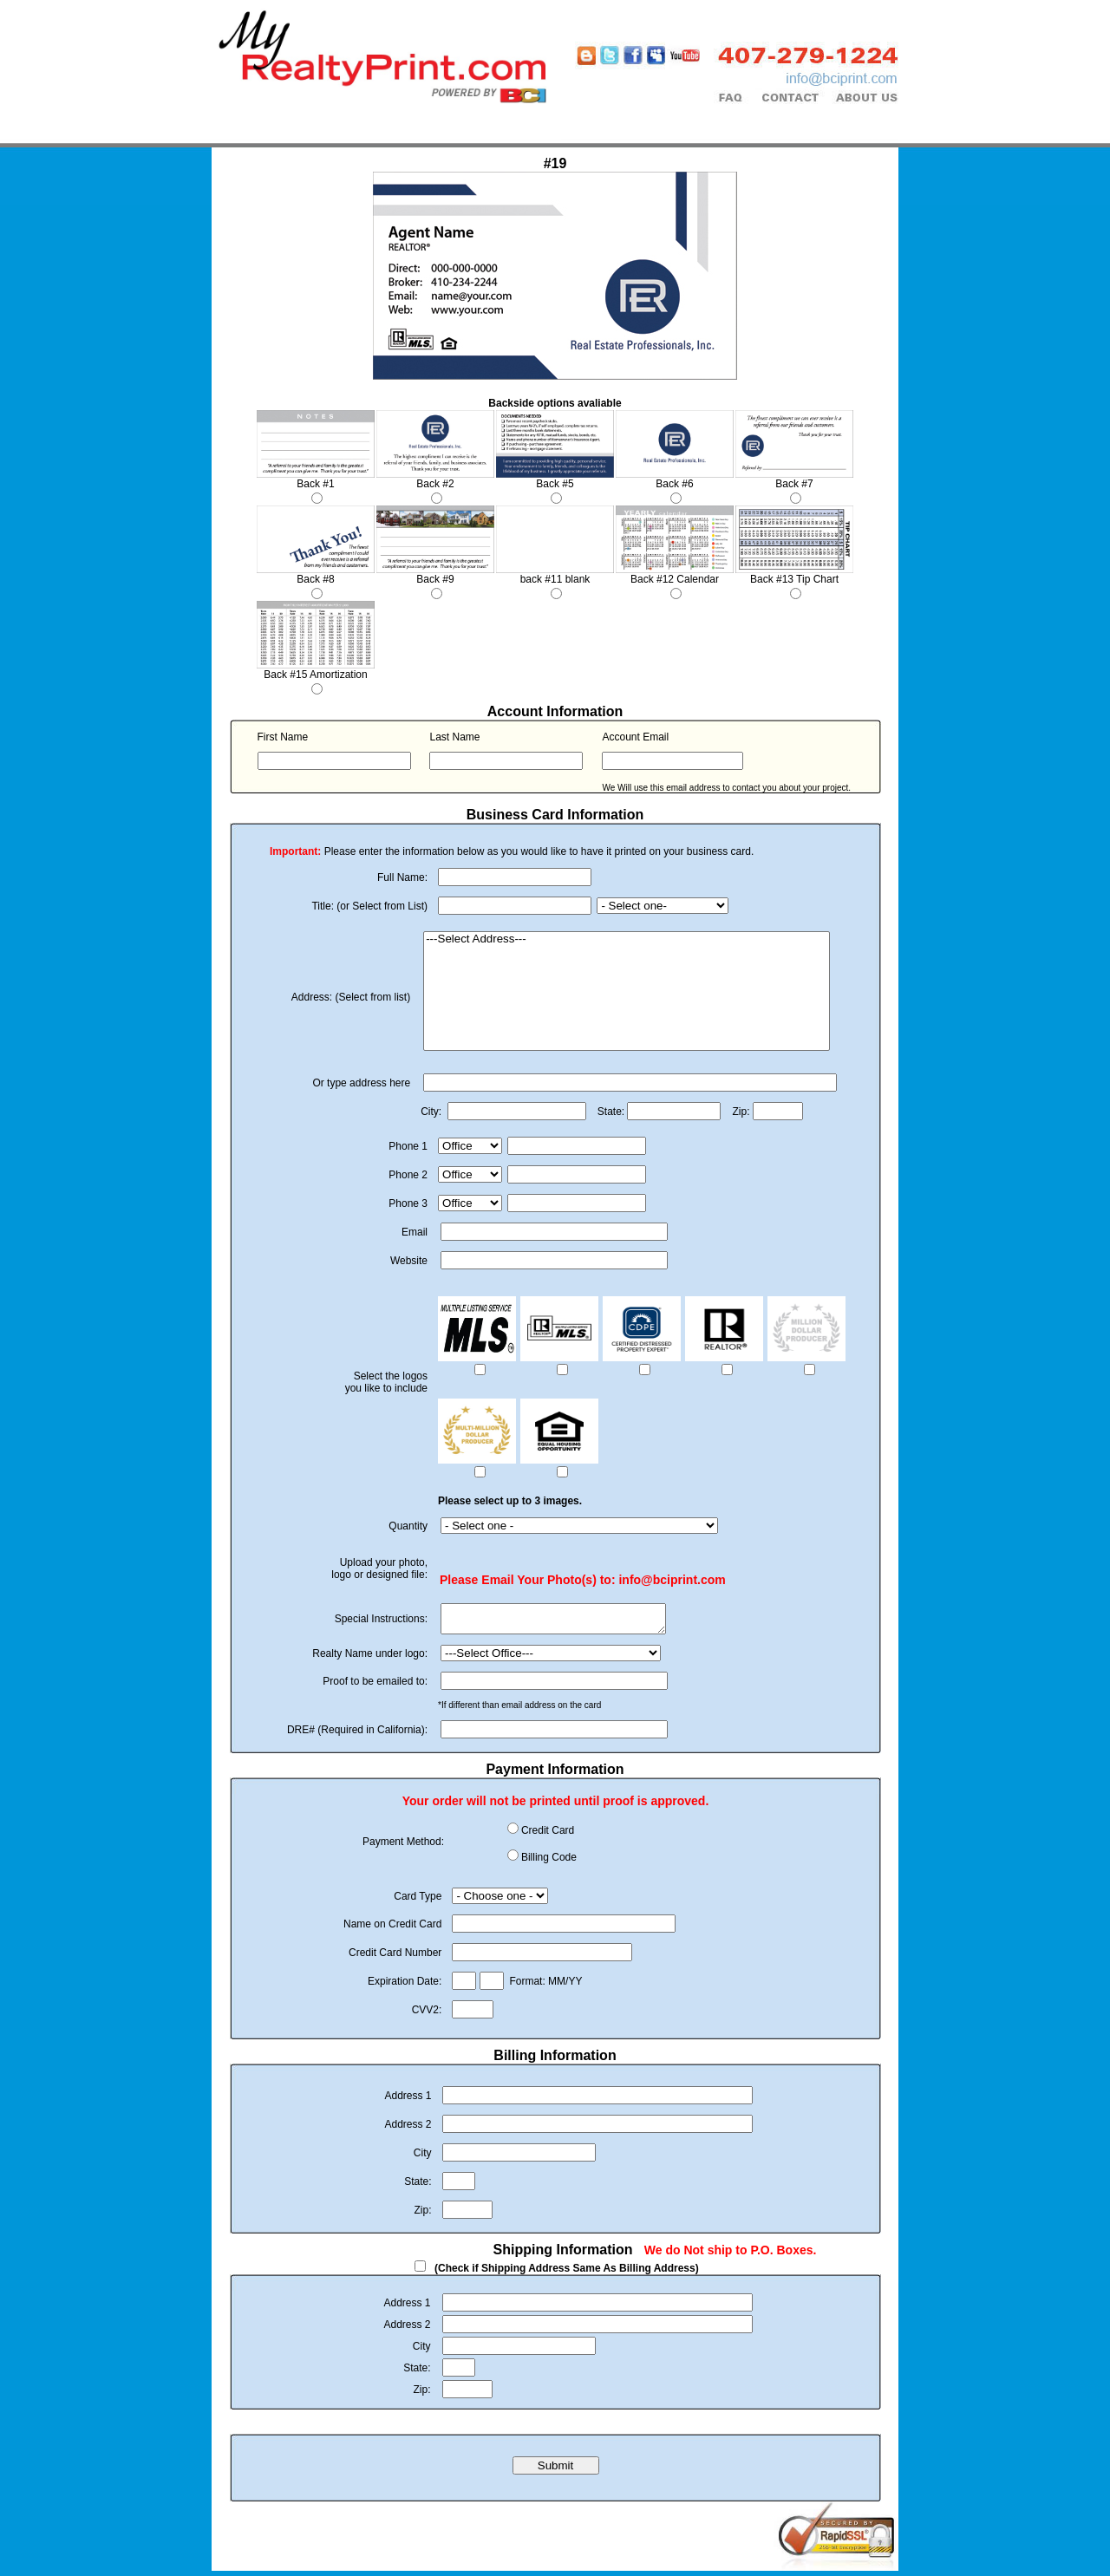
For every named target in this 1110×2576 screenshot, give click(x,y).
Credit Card (547, 1835)
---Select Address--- (626, 939)
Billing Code (549, 1862)
